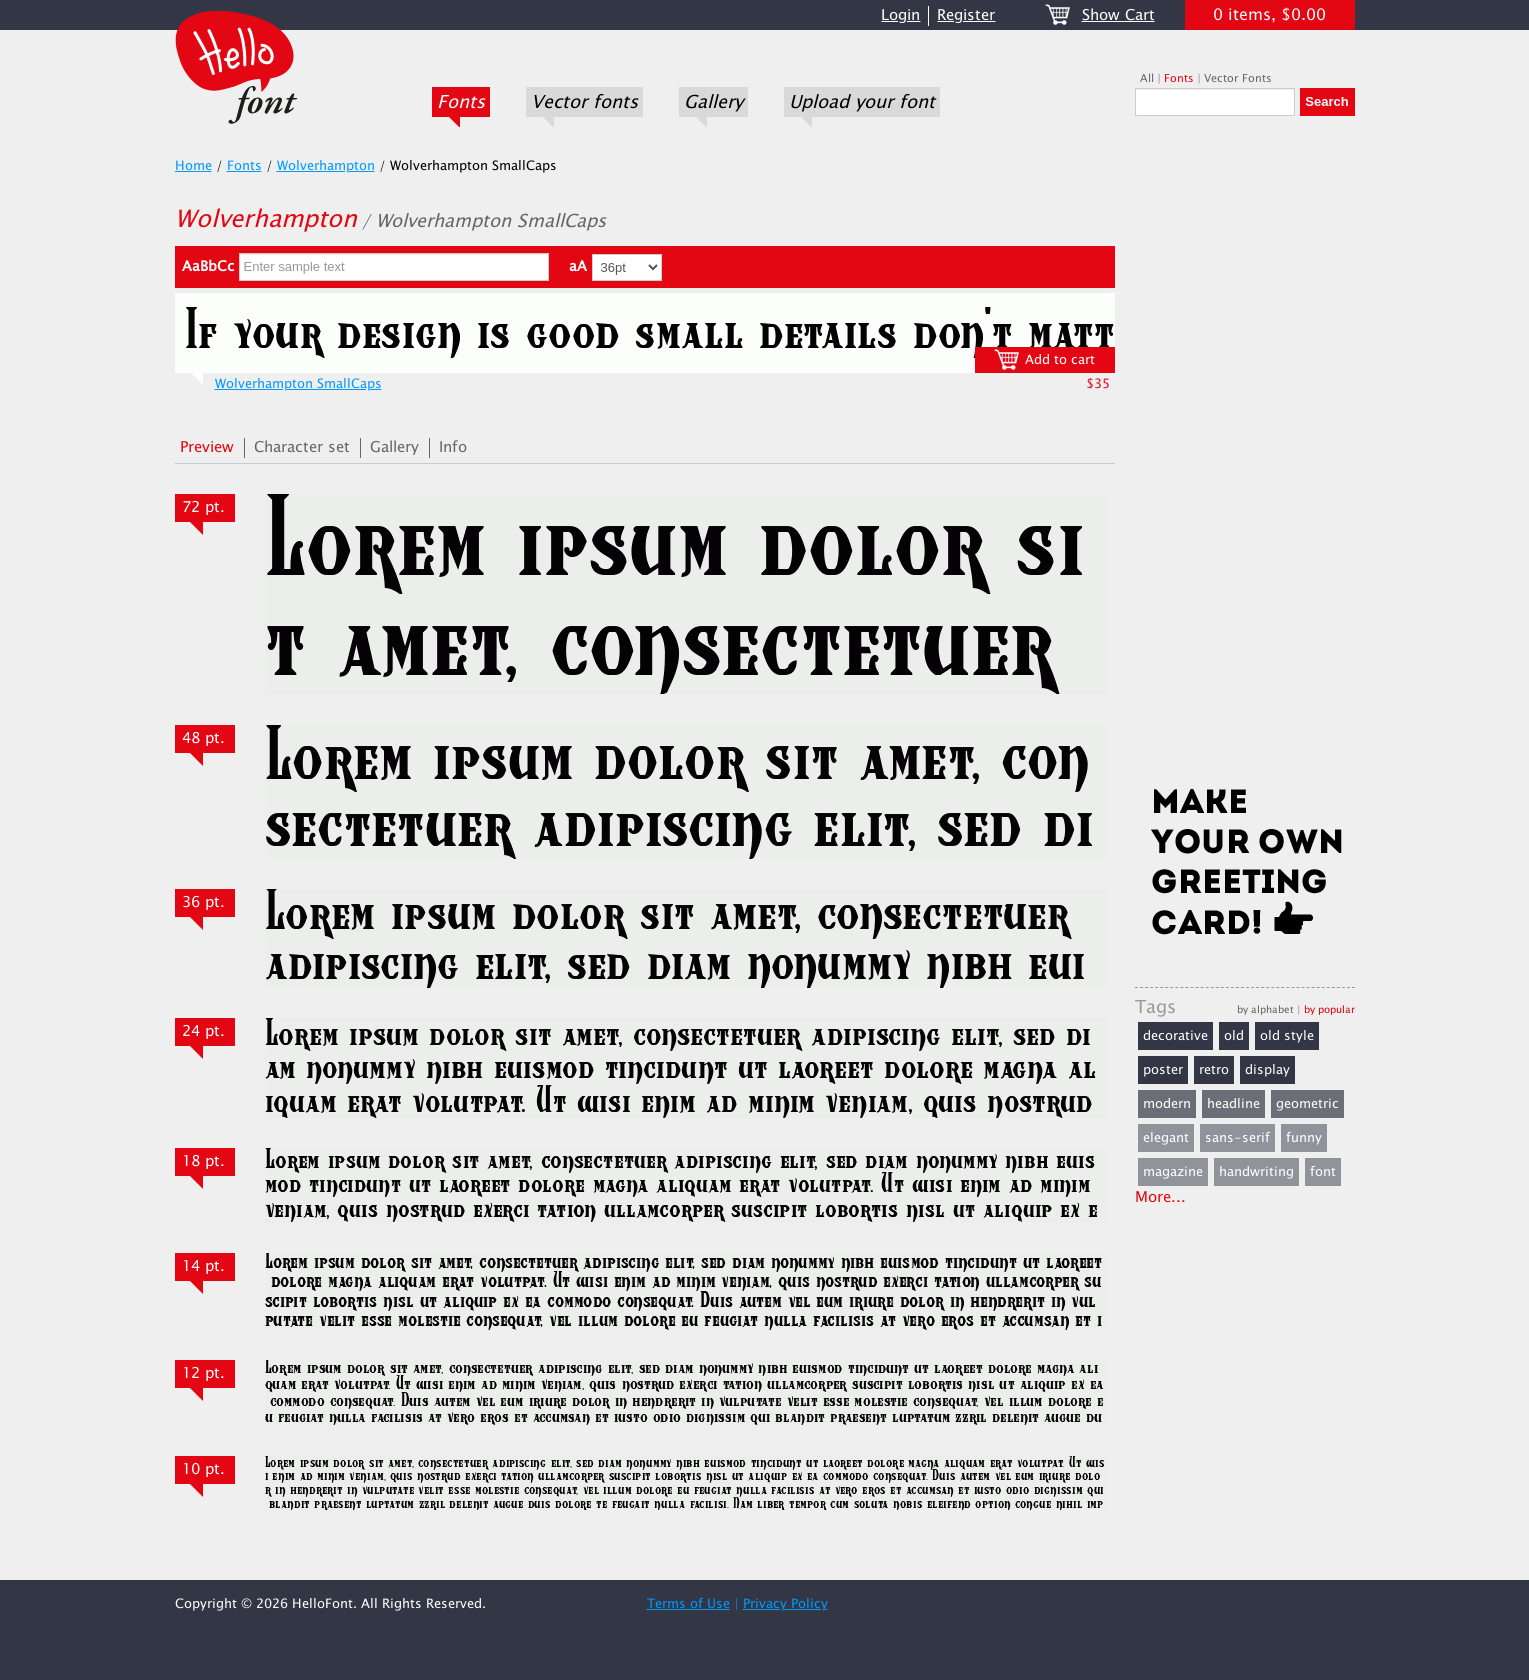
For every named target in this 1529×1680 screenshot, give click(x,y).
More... (1160, 1197)
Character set (302, 447)
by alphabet (1265, 1009)
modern (1167, 1104)
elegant (1166, 1138)
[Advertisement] (1245, 457)
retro (1214, 1070)
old (1234, 1036)
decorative (1175, 1036)
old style (1287, 1036)
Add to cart (1044, 359)
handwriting (1256, 1172)
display (1267, 1070)
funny (1304, 1138)
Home (193, 166)
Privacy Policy (785, 1604)
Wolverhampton (326, 166)
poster (1163, 1070)
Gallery (713, 102)
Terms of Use (688, 1604)
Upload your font (862, 102)
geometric (1307, 1104)
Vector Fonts (1238, 78)
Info (453, 447)
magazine (1173, 1172)
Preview (207, 447)
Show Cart (1118, 15)
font (1323, 1172)
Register (966, 15)
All (1147, 78)
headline (1233, 1104)
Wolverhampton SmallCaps (298, 384)
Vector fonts (584, 102)
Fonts (461, 102)
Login (900, 15)
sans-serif (1237, 1138)
